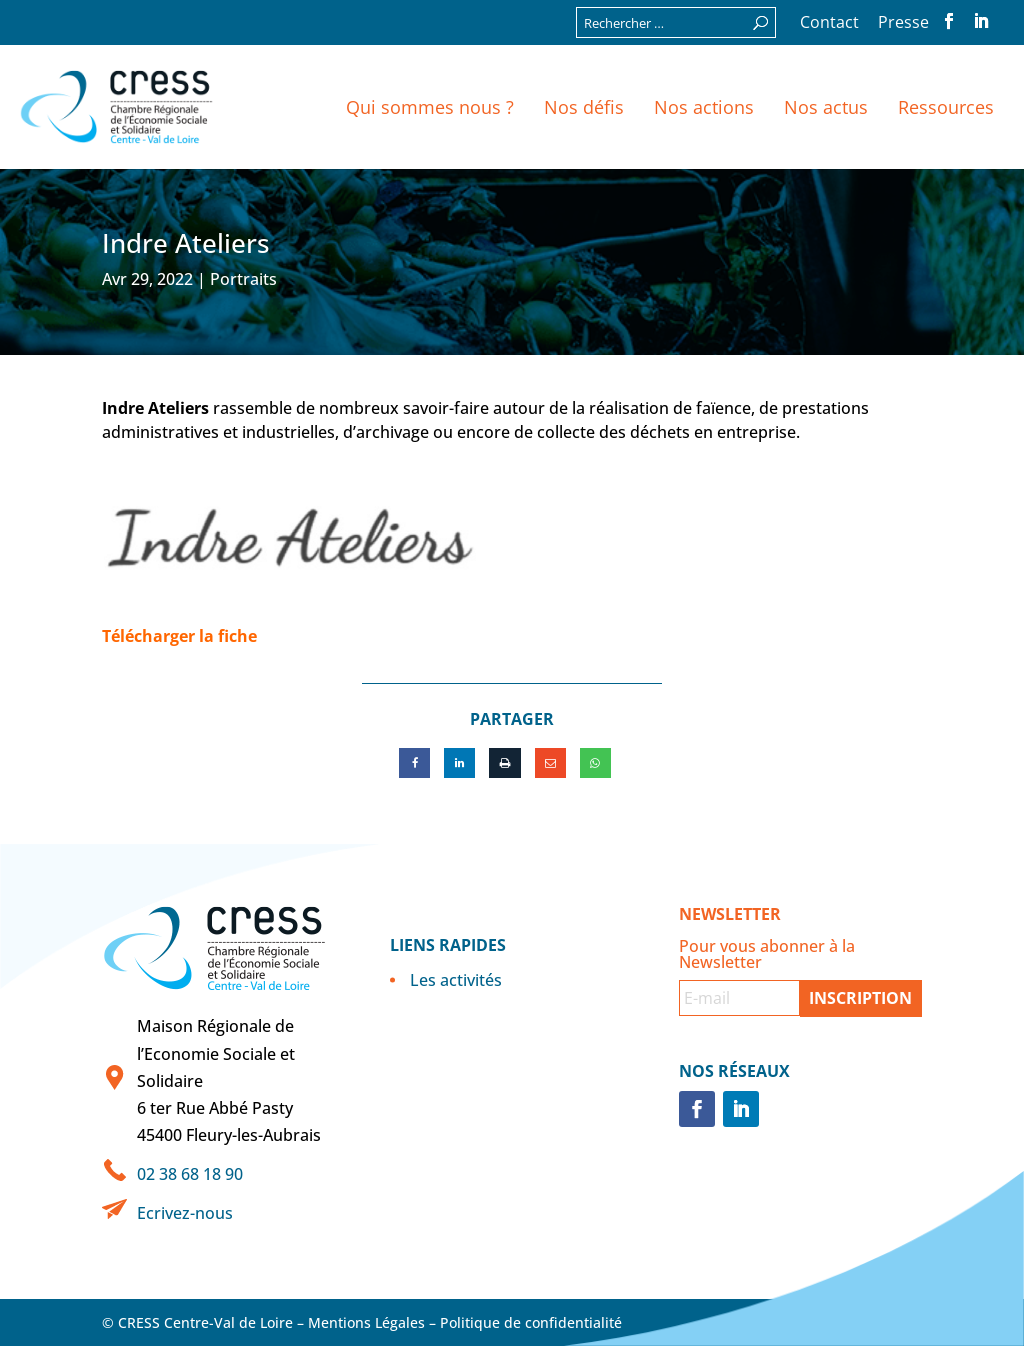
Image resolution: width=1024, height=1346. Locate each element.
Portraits (243, 279)
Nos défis (584, 107)
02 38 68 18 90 (190, 1174)
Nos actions (704, 107)
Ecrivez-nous (185, 1213)
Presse (903, 23)
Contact (829, 23)
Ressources (946, 107)
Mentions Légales (366, 1322)
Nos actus (826, 107)
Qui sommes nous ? (430, 107)
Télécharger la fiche (179, 636)
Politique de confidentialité (531, 1322)
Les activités (456, 980)
